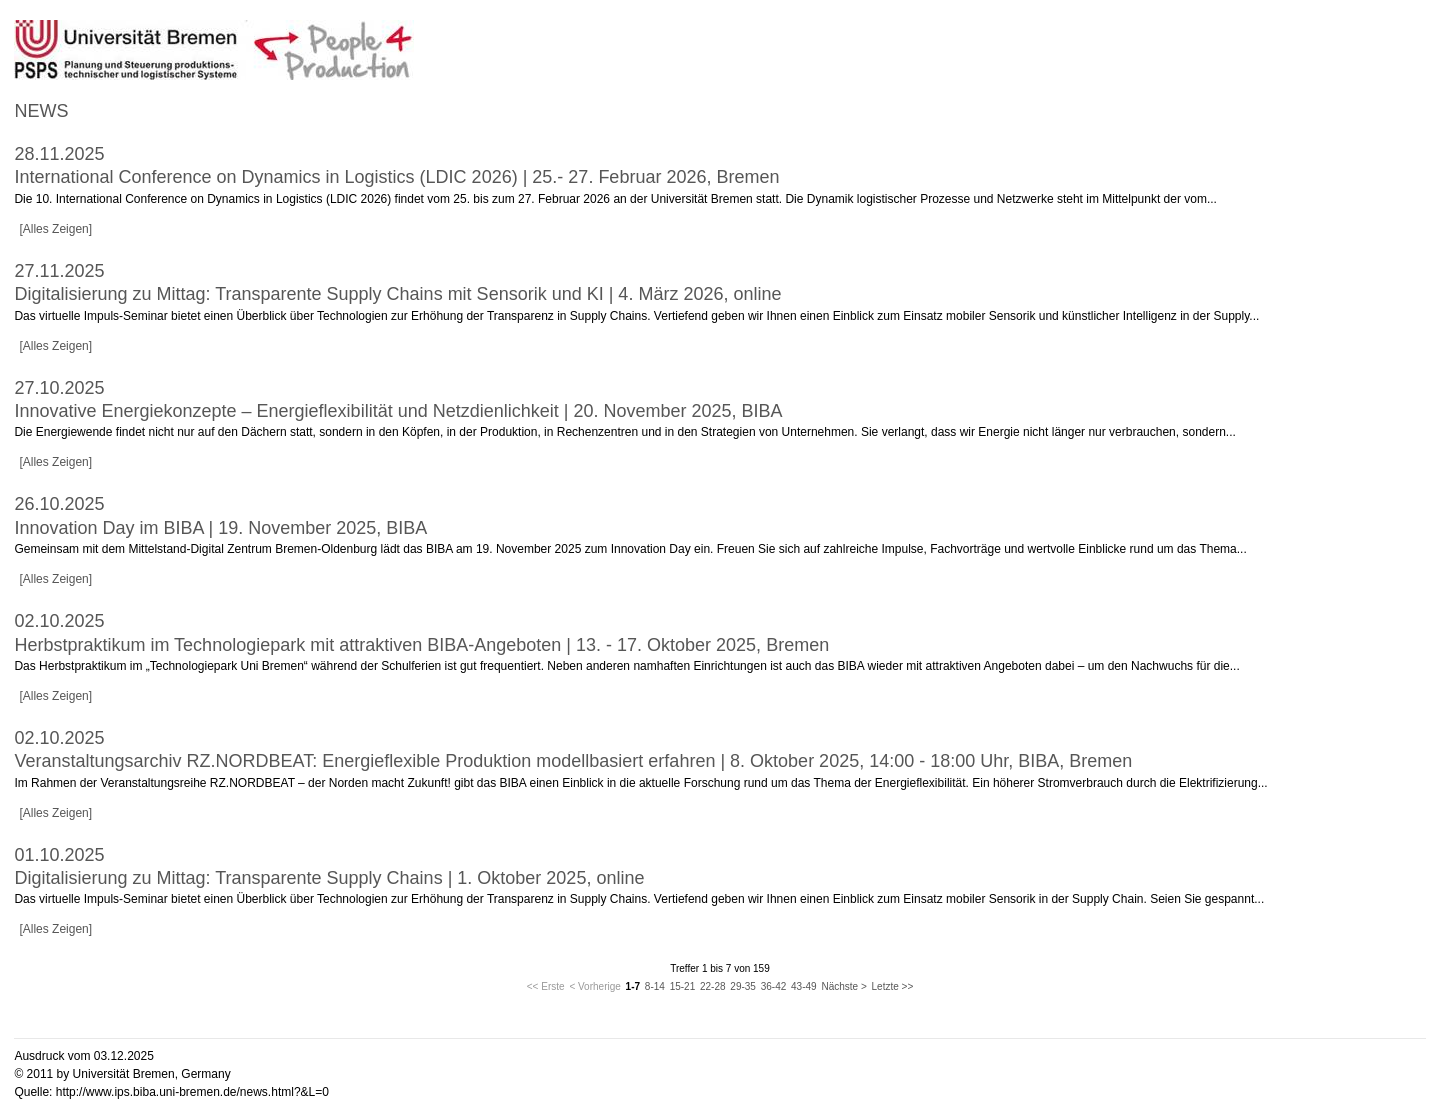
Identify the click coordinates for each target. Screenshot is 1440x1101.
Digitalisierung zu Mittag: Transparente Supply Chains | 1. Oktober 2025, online (329, 878)
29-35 (743, 986)
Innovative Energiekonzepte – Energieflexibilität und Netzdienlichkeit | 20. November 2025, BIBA (398, 411)
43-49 (804, 986)
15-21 (683, 986)
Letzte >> (893, 986)
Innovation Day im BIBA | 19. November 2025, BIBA (220, 528)
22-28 (713, 986)
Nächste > (843, 986)
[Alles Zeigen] (55, 229)
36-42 (774, 986)
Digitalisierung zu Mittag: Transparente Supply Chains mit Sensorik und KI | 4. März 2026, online (397, 294)
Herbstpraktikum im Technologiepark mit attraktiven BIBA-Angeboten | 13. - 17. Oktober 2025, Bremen (421, 645)
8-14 (655, 986)
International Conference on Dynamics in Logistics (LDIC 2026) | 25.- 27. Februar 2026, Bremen (396, 177)
